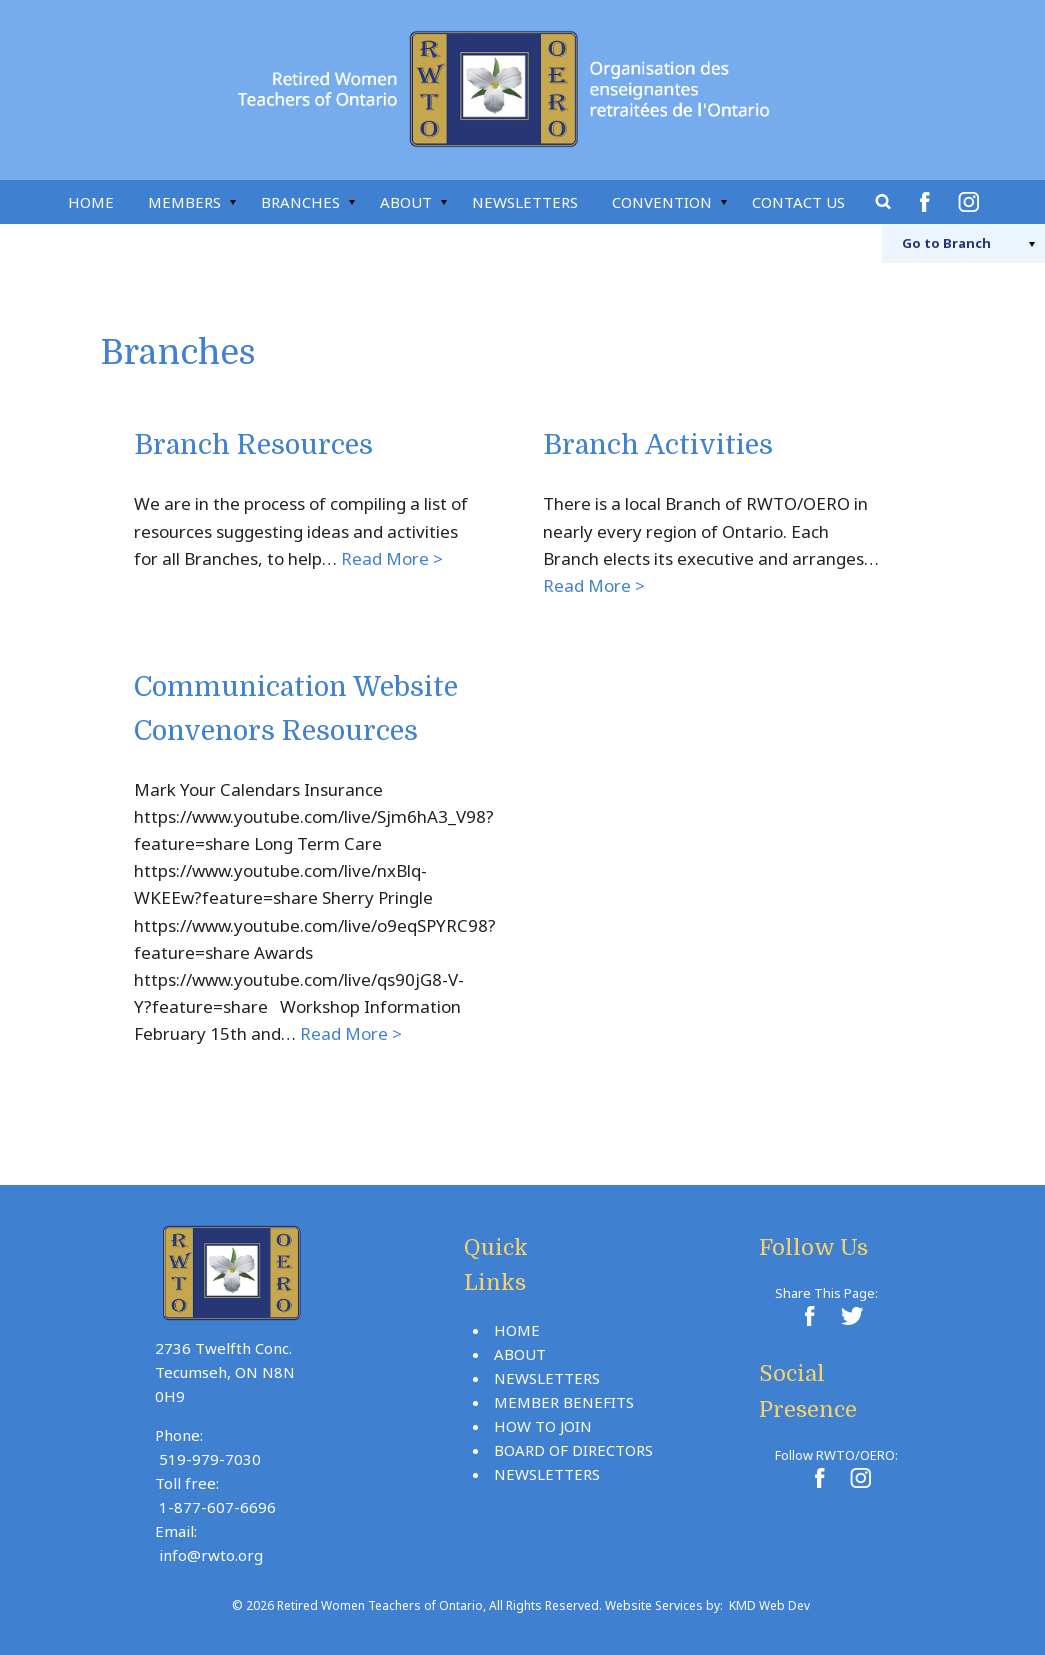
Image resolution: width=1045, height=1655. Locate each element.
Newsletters (525, 202)
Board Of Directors (573, 1450)
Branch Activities (658, 445)
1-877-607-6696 (217, 1507)
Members (184, 202)
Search (884, 202)
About (406, 202)
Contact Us (798, 202)
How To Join (543, 1426)
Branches (300, 202)
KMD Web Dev (769, 1605)
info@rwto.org (211, 1555)
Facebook (928, 202)
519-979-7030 (210, 1459)
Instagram (972, 202)
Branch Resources (253, 445)
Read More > (392, 558)
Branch (946, 243)
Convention (662, 202)
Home (91, 202)
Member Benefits (564, 1402)
